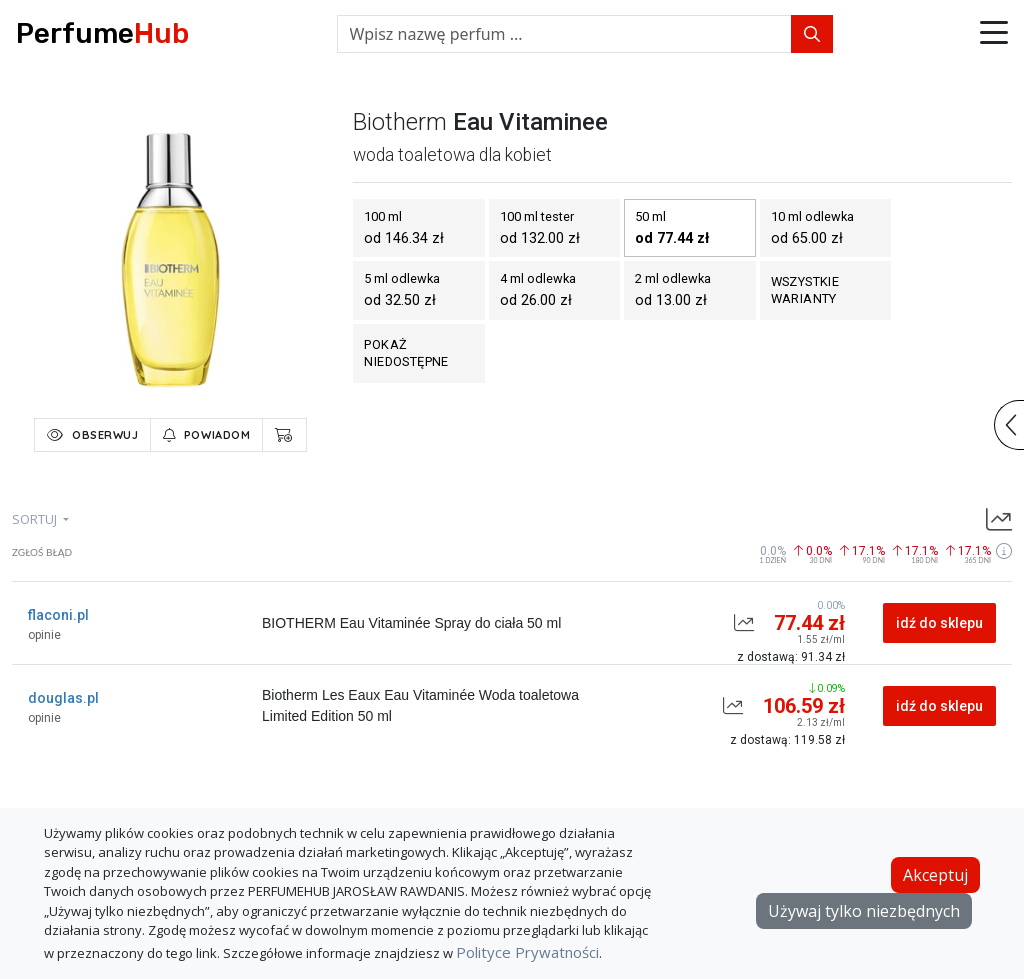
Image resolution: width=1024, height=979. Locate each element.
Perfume (102, 33)
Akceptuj (935, 875)
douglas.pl (63, 698)
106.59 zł (804, 706)
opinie (44, 635)
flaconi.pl (58, 615)
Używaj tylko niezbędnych (864, 911)
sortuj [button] (36, 519)
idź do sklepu (939, 623)
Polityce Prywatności (527, 952)
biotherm (400, 122)
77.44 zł (809, 623)
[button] (994, 34)
